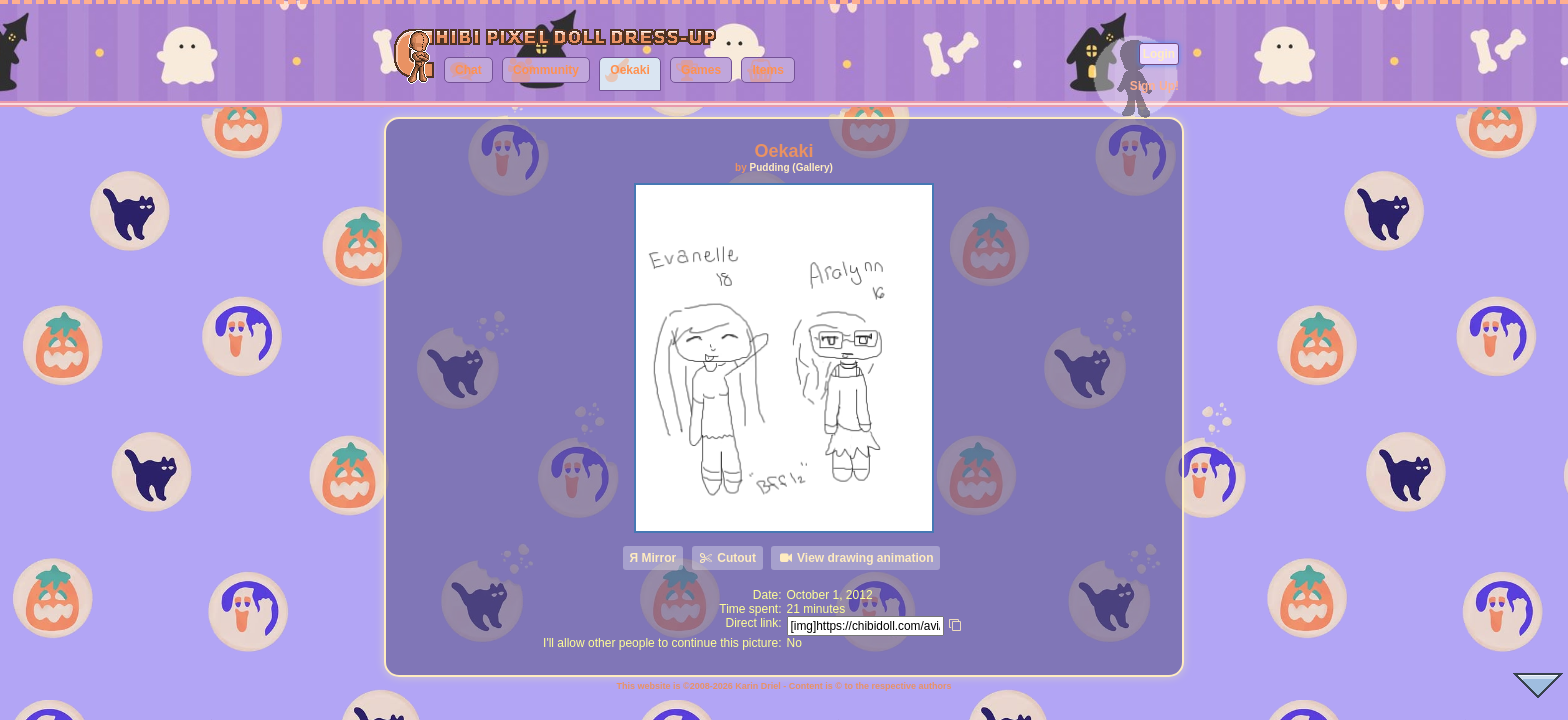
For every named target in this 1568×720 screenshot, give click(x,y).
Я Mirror (653, 558)
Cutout (727, 558)
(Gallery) (812, 167)
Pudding (770, 167)
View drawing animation (855, 558)
